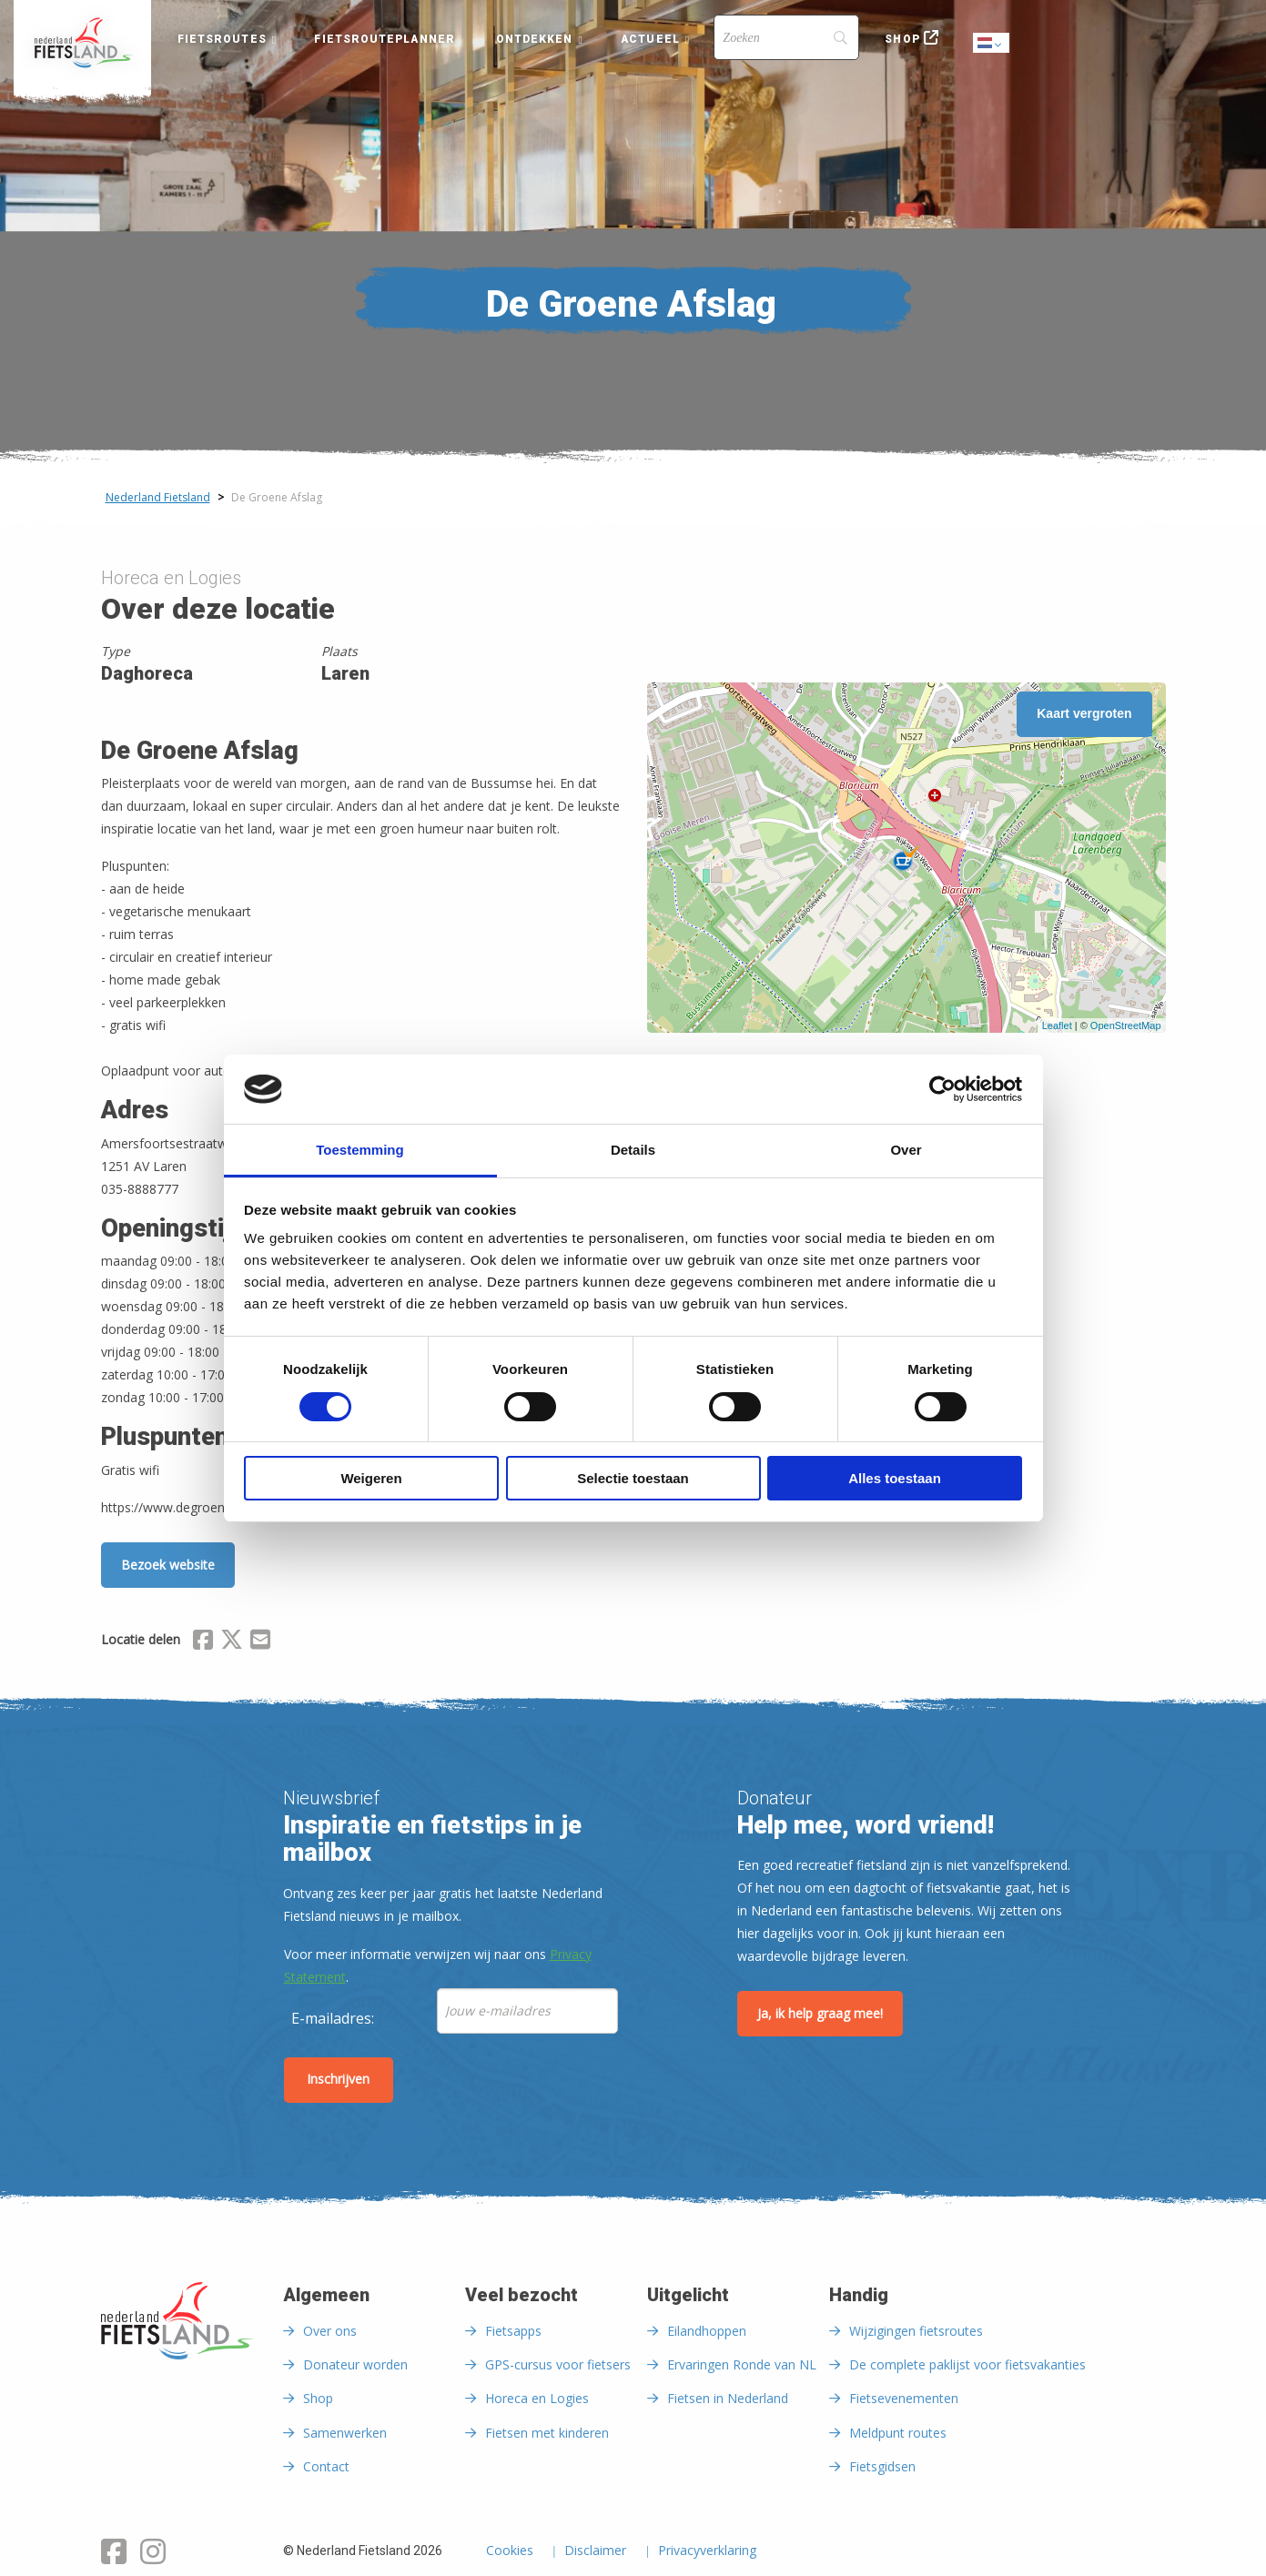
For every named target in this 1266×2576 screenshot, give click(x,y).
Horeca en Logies (537, 2398)
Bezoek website (168, 1564)
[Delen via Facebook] (203, 1642)
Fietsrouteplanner (384, 39)
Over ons (330, 2330)
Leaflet (1057, 1025)
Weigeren (370, 1478)
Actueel (650, 39)
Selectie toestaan (633, 1478)
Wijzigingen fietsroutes (916, 2330)
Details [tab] (633, 1149)
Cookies (509, 2551)
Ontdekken (534, 39)
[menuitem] (82, 43)
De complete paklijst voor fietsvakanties (967, 2364)
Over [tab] (905, 1149)
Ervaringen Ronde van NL (741, 2364)
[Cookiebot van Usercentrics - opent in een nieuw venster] (942, 1089)
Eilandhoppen (706, 2330)
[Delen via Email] (260, 1642)
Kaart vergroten (1084, 713)
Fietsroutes (222, 39)
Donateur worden (355, 2364)
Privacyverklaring (707, 2551)
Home (82, 43)
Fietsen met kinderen (547, 2432)
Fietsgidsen (882, 2466)
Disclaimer (595, 2551)
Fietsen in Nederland (727, 2398)
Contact (326, 2466)
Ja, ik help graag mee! (820, 2013)
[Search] (786, 37)
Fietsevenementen (903, 2398)
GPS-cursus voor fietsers (558, 2364)
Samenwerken (345, 2432)
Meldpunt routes (898, 2432)
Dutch (992, 44)
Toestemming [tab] (359, 1149)
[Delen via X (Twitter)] (231, 1642)
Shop (902, 39)
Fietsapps (513, 2330)
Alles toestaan (894, 1478)
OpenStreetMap (1125, 1025)
